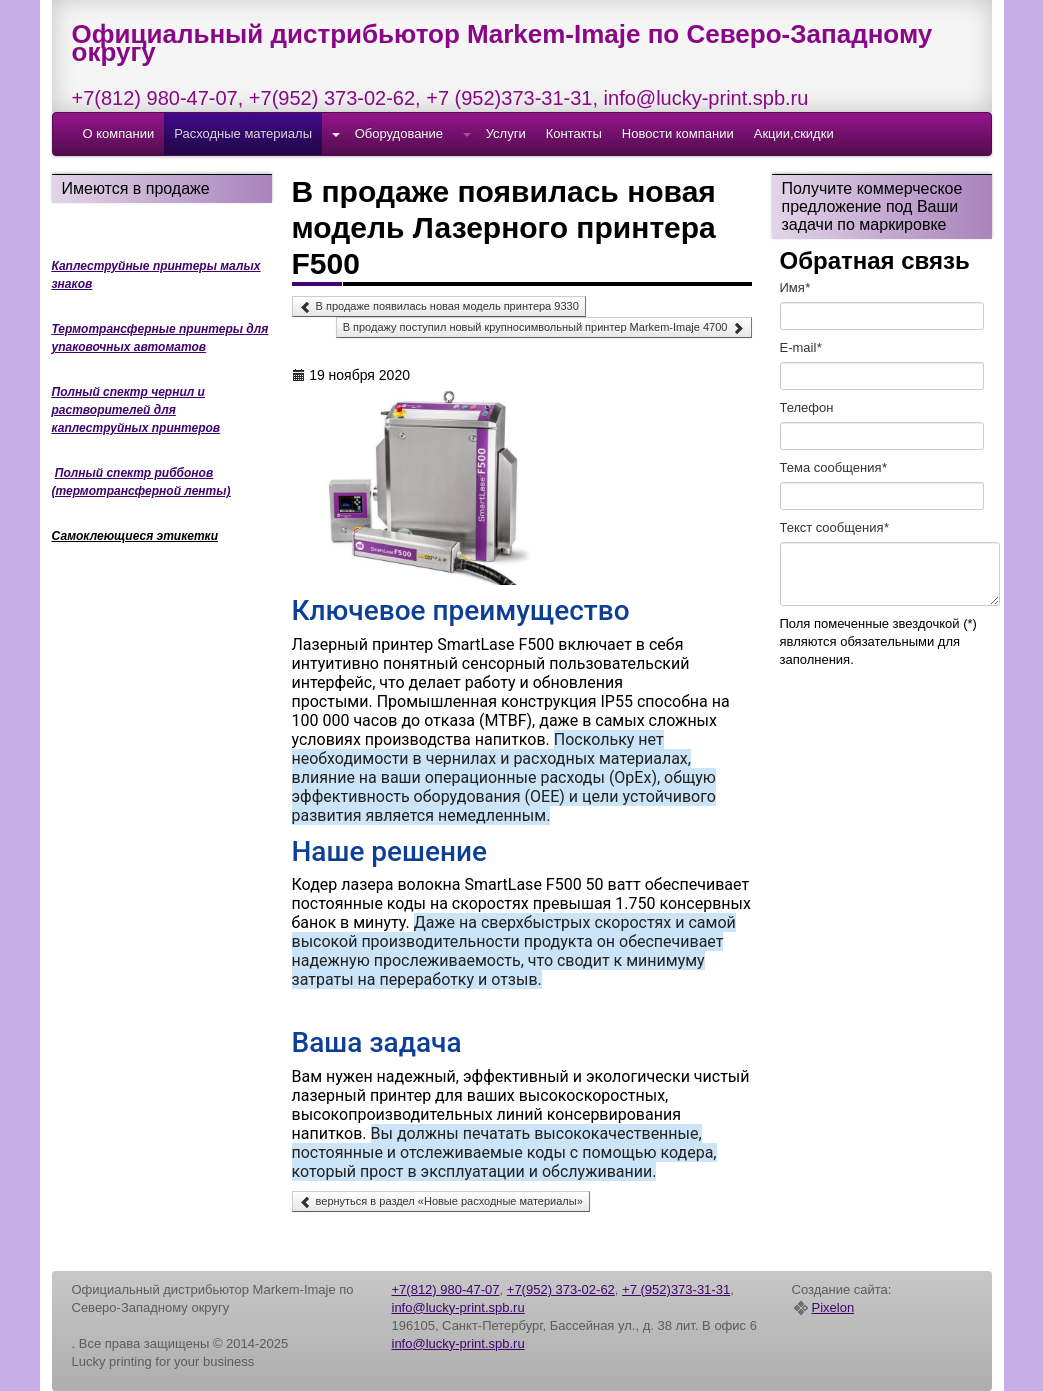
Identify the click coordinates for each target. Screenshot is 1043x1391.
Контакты (574, 133)
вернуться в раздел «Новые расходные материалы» (441, 1202)
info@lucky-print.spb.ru (706, 98)
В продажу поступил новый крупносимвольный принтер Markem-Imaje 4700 (544, 328)
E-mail (801, 347)
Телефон (807, 407)
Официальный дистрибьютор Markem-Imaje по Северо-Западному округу (502, 43)
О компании (119, 133)
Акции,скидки (794, 133)
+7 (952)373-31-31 (509, 98)
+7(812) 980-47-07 (155, 98)
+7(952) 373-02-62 (332, 98)
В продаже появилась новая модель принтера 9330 (439, 307)
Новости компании (678, 133)
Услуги (506, 133)
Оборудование (399, 133)
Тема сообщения (833, 467)
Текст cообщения (834, 527)
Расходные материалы (243, 133)
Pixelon (833, 1308)
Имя (795, 287)
